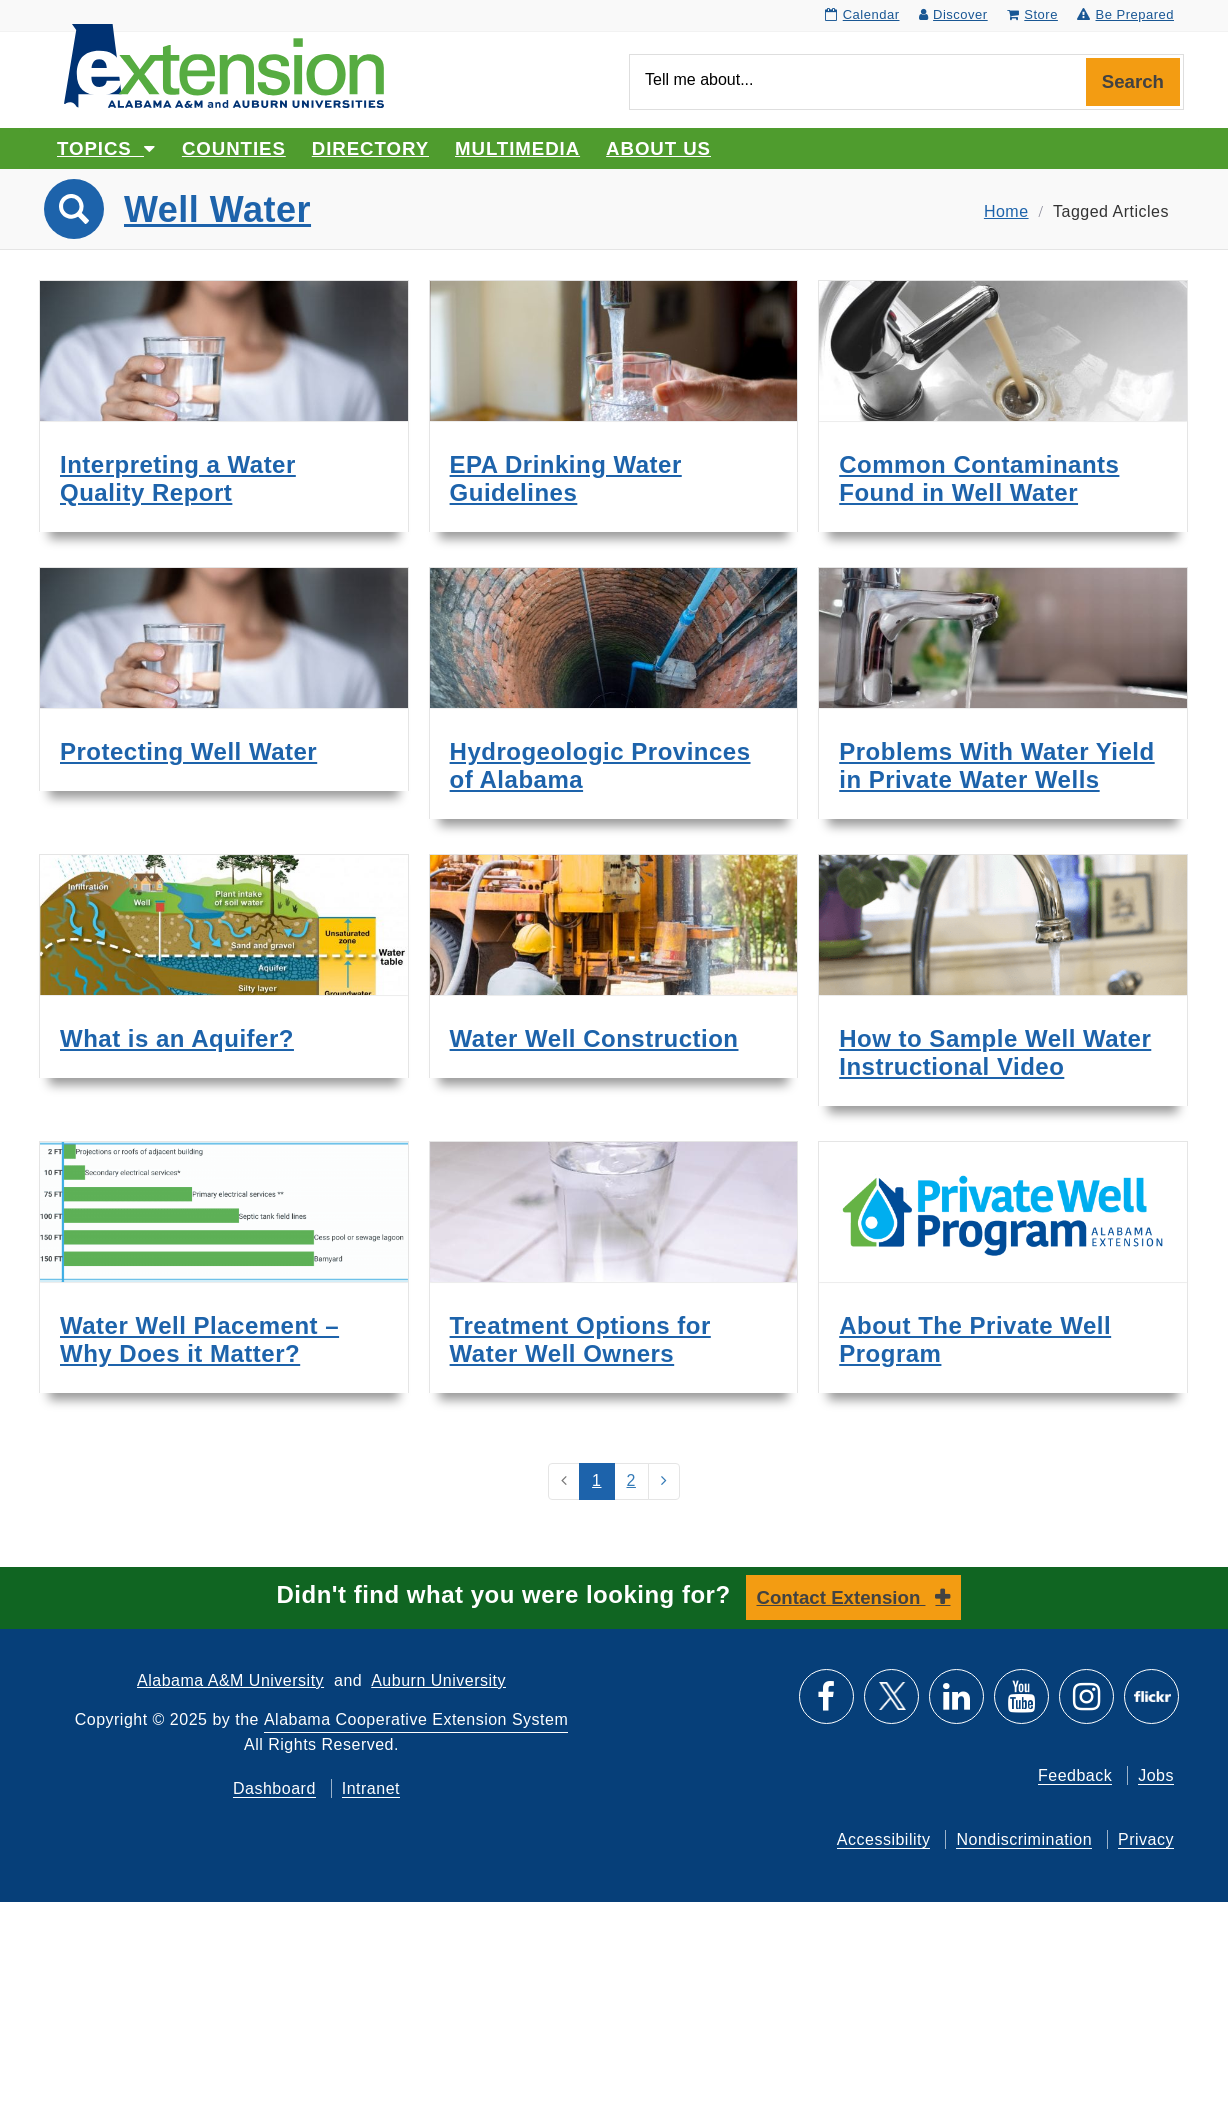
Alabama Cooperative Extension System (416, 1719)
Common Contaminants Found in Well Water (979, 478)
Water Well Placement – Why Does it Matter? (199, 1339)
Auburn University (438, 1680)
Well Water (217, 209)
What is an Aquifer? (177, 1038)
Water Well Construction (594, 1038)
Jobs (1156, 1775)
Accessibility (884, 1839)
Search (1133, 81)
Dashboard (274, 1788)
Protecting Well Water (188, 751)
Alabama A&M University (230, 1680)
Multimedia (517, 148)
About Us (658, 148)
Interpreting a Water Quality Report (178, 478)
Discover (953, 14)
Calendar (862, 14)
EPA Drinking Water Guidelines (566, 478)
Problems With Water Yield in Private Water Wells (996, 765)
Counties (234, 148)
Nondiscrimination (1024, 1839)
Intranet (371, 1788)
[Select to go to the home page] (224, 64)
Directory (370, 148)
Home (1006, 211)
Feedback (1075, 1775)
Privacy (1146, 1839)
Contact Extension (841, 1597)
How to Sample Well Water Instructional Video (995, 1052)
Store (1032, 14)
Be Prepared (1125, 14)
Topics (106, 148)
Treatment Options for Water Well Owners (580, 1339)
